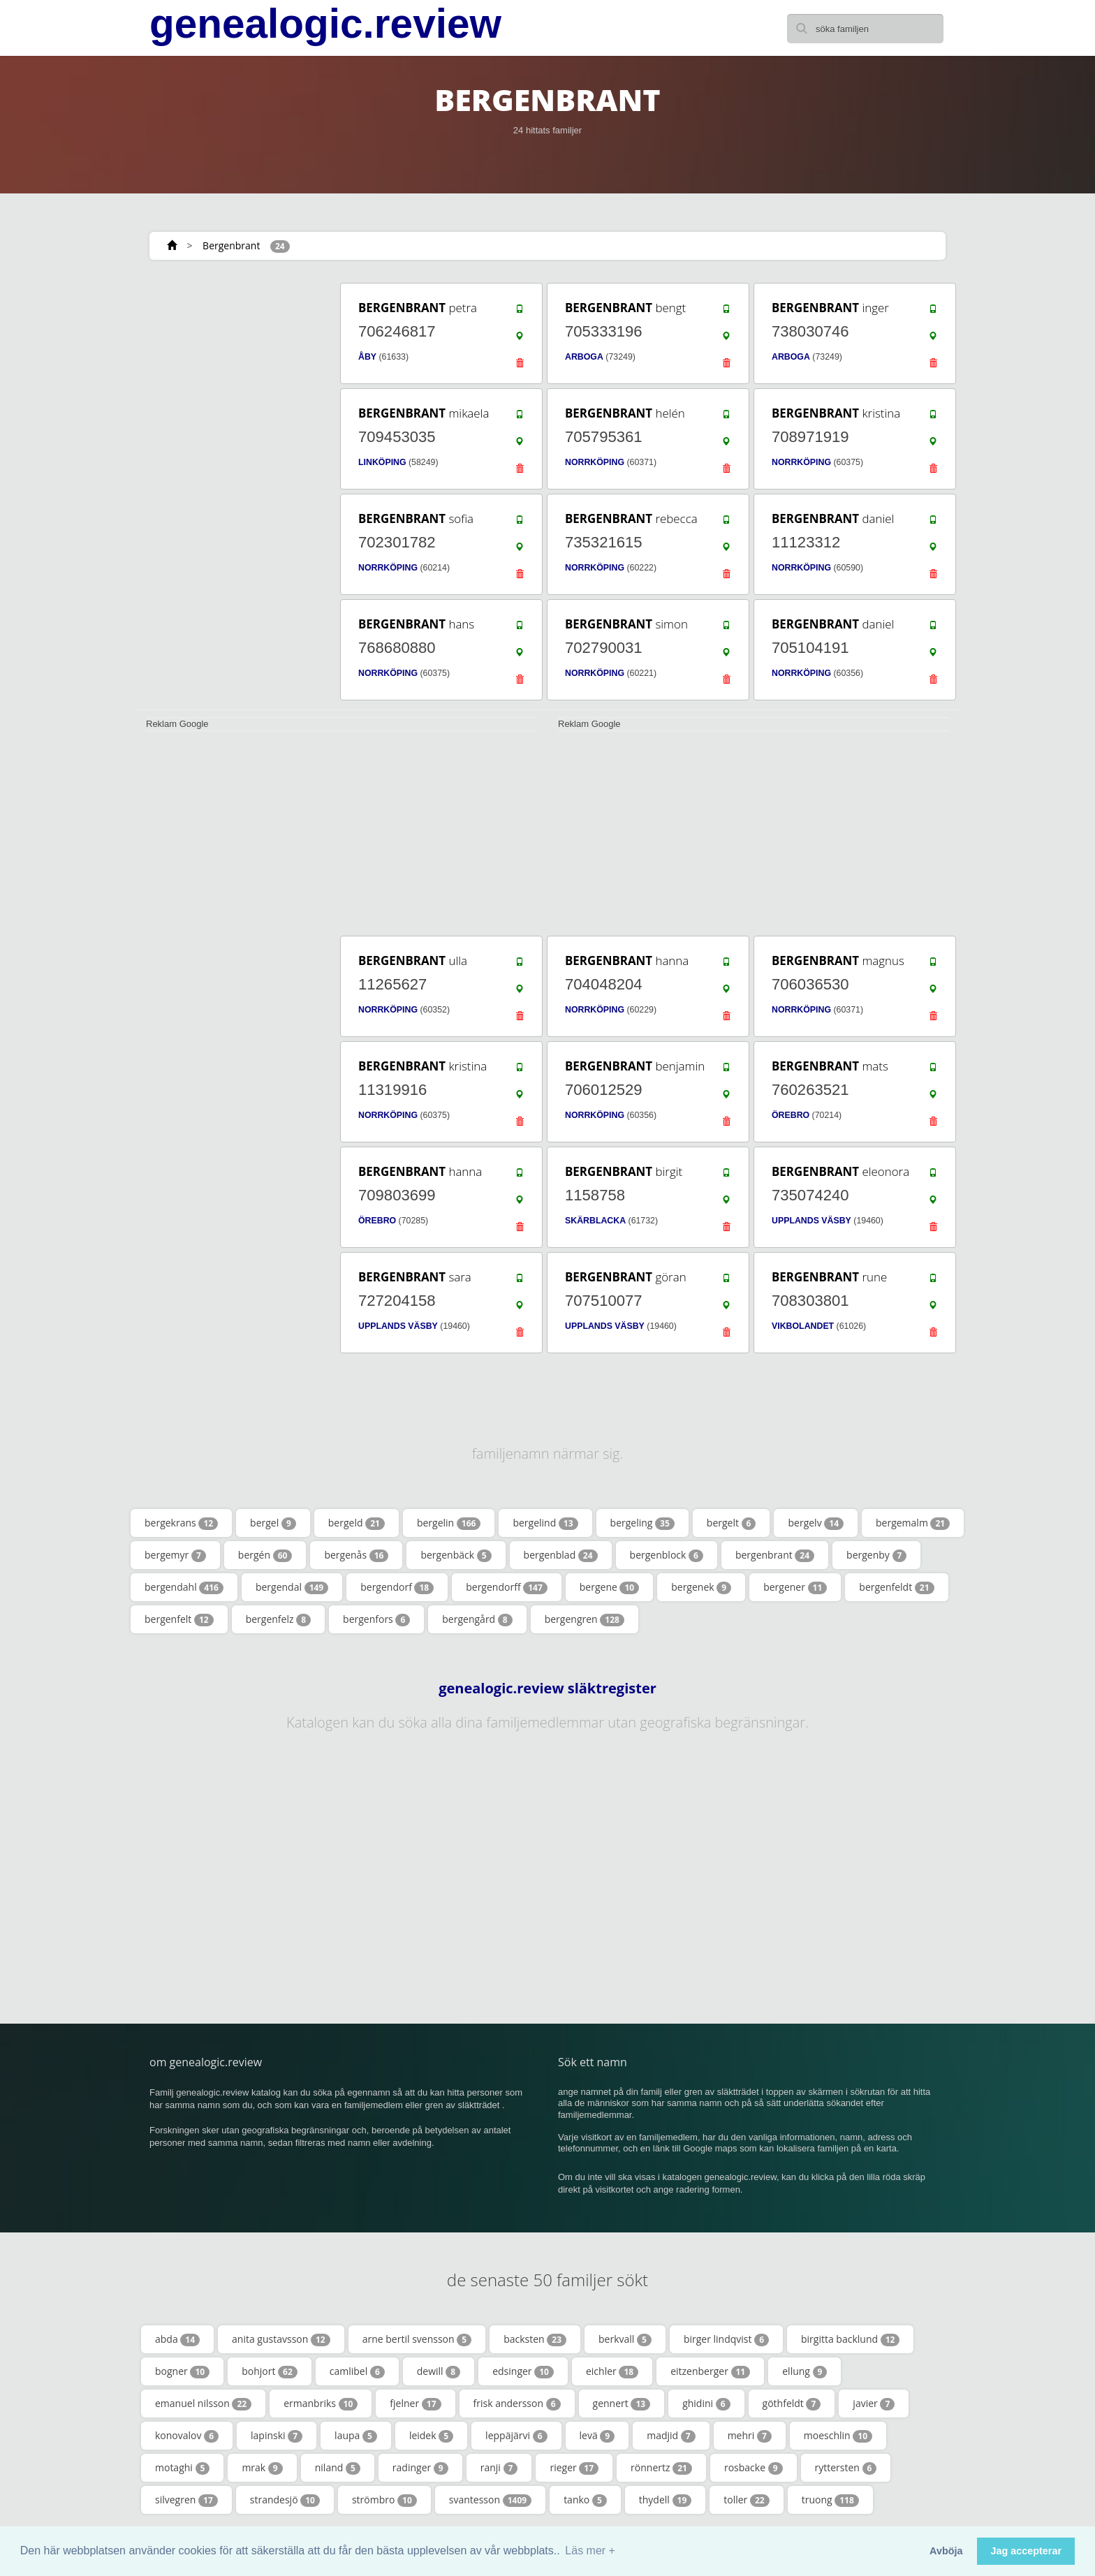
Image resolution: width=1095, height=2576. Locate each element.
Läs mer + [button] (590, 2550)
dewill (438, 2371)
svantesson (490, 2500)
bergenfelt (179, 1619)
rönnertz (661, 2468)
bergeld (356, 1523)
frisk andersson (517, 2404)
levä (597, 2436)
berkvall (625, 2339)
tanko (585, 2500)
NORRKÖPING (594, 462)
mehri (750, 2436)
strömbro (384, 2500)
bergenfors (376, 1619)
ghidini (706, 2404)
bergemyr (175, 1555)
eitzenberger (710, 2371)
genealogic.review (325, 23)
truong (830, 2500)
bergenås (356, 1555)
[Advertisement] (233, 490)
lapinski (276, 2436)
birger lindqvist (726, 2339)
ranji (499, 2468)
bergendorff (507, 1587)
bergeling (642, 1523)
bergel (273, 1523)
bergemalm (913, 1523)
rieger (574, 2468)
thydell (665, 2500)
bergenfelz (278, 1619)
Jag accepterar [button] (1025, 2550)
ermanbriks (321, 2404)
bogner (182, 2371)
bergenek (701, 1587)
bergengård (477, 1619)
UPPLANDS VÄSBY (811, 1221)
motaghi (182, 2468)
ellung (804, 2371)
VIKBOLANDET (803, 1326)
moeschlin (838, 2436)
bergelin (449, 1523)
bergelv (816, 1523)
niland (337, 2468)
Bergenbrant (231, 245)
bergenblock (666, 1555)
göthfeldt (792, 2404)
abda (177, 2339)
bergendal (292, 1587)
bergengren (584, 1619)
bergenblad (561, 1555)
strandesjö (285, 2500)
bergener (795, 1587)
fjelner (415, 2404)
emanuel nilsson (203, 2404)
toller (746, 2500)
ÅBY (367, 357)
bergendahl (184, 1587)
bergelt (731, 1523)
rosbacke (753, 2468)
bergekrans (181, 1523)
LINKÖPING (382, 462)
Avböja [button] (945, 2550)
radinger (420, 2468)
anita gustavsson (281, 2339)
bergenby (876, 1555)
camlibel (357, 2371)
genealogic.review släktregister (547, 1688)
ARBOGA (584, 357)
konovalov (187, 2436)
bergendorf (397, 1587)
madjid (671, 2436)
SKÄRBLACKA (595, 1221)
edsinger (523, 2371)
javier (874, 2404)
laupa (356, 2436)
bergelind (545, 1523)
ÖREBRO (790, 1115)
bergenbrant (774, 1555)
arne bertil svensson (416, 2339)
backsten (535, 2339)
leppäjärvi (516, 2436)
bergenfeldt (896, 1587)
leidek (431, 2436)
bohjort (269, 2371)
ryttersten (846, 2468)
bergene (609, 1587)
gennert (622, 2404)
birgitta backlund (850, 2339)
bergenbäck (455, 1555)
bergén (265, 1555)
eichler (612, 2371)
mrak (262, 2468)
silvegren (186, 2500)
